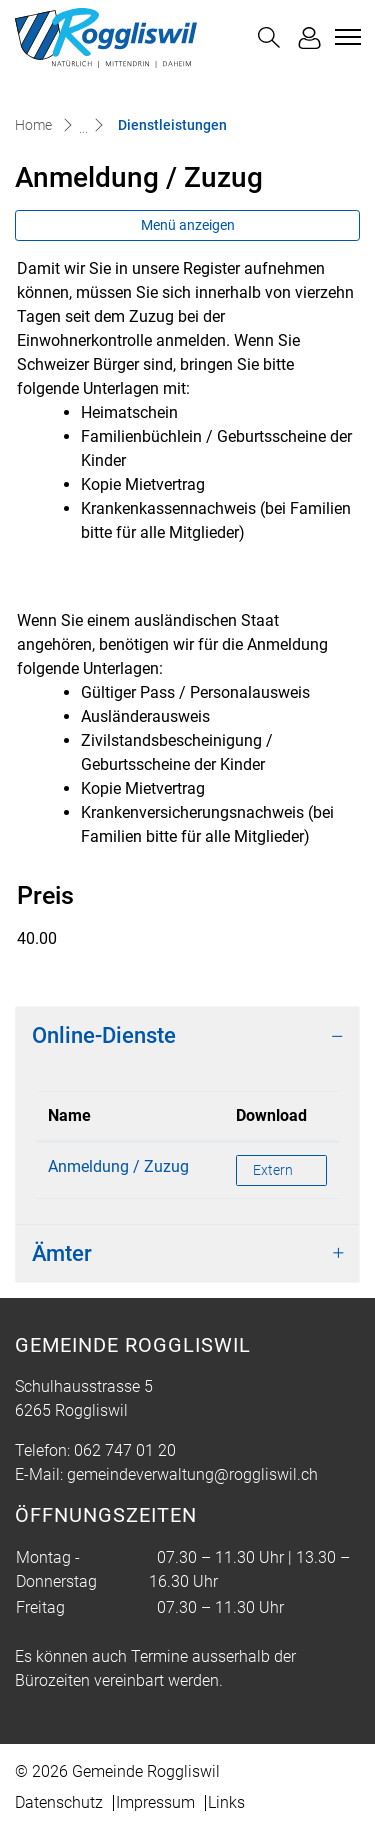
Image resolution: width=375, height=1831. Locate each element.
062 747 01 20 (125, 1450)
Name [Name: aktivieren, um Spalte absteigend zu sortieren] (69, 1115)
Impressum (155, 1802)
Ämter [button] (62, 1253)
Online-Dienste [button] (104, 1035)
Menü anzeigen (188, 225)
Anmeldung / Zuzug (118, 1166)
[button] (269, 37)
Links (226, 1802)
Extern (289, 1168)
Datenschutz (59, 1802)
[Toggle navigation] (345, 37)
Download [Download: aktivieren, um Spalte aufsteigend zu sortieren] (271, 1115)
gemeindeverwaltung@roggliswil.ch (192, 1474)
